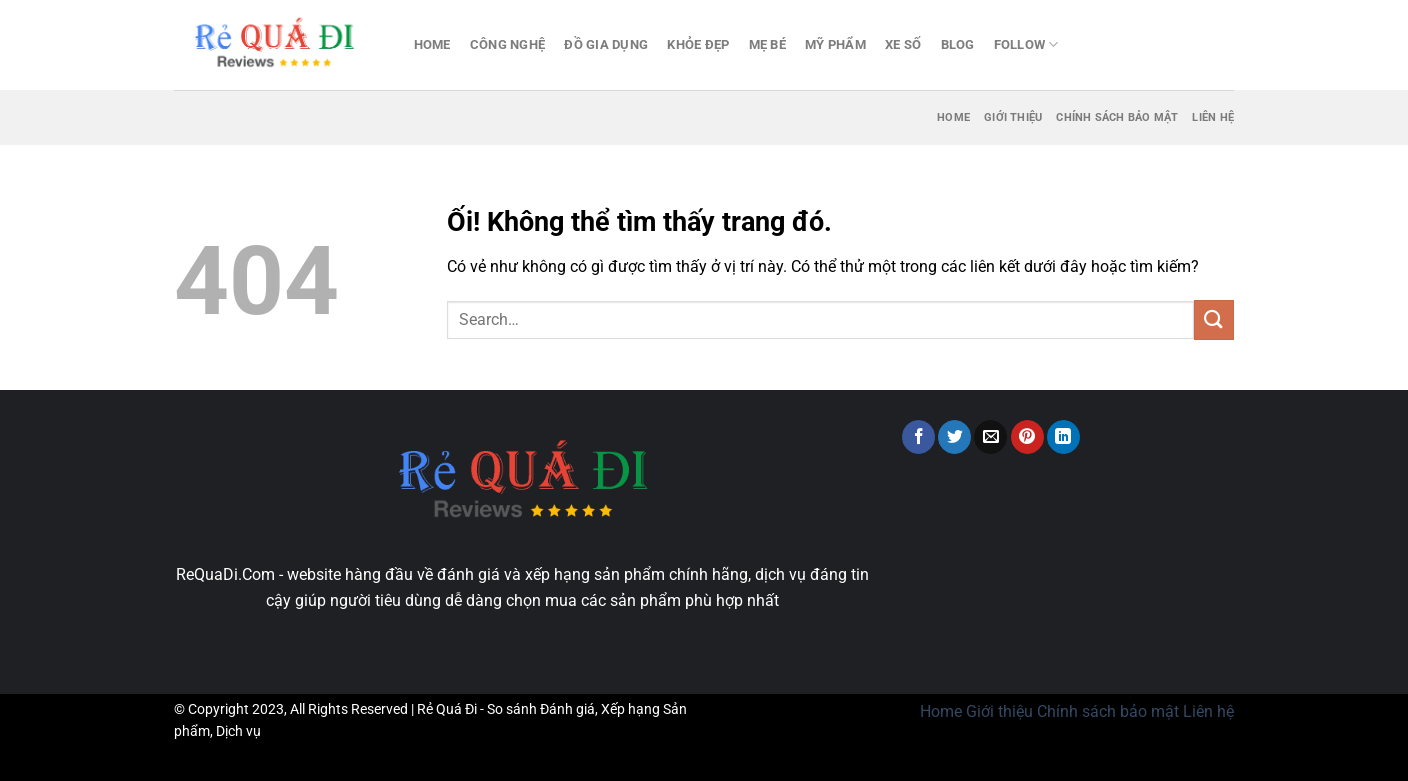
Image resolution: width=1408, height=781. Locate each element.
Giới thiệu (1013, 117)
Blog (958, 44)
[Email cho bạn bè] (990, 437)
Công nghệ (507, 44)
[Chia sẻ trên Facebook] (918, 437)
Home (432, 44)
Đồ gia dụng (606, 44)
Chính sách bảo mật (1117, 117)
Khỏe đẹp (698, 44)
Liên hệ (1213, 117)
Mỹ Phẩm (835, 44)
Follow (1026, 44)
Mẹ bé (767, 44)
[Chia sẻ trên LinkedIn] (1063, 437)
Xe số (903, 44)
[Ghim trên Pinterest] (1027, 437)
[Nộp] (1214, 319)
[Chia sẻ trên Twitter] (954, 437)
